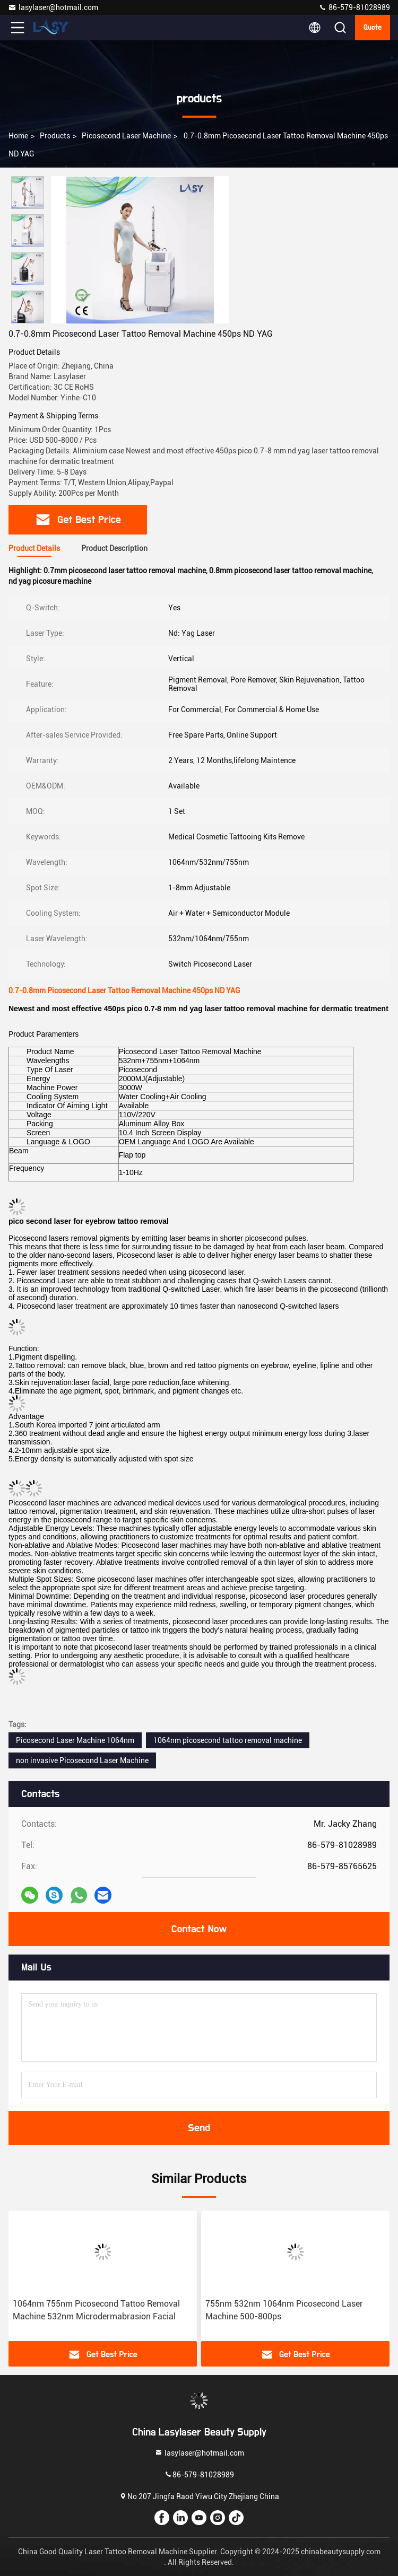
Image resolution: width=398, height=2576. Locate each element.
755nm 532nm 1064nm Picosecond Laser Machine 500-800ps (284, 2310)
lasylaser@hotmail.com (53, 7)
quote (373, 27)
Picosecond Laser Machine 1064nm (75, 1740)
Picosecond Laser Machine (126, 136)
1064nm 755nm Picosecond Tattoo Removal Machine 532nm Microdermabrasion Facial (96, 2310)
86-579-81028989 (354, 7)
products (55, 136)
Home (18, 136)
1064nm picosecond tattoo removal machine (227, 1740)
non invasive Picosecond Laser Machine (82, 1760)
